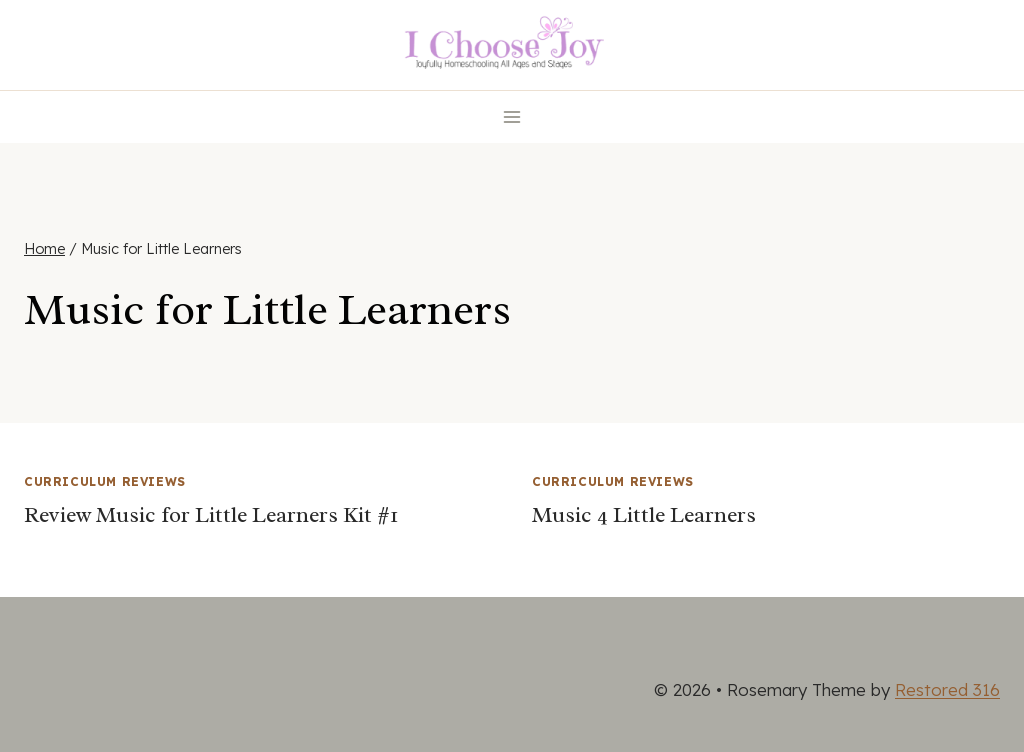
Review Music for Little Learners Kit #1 (211, 515)
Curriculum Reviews (105, 481)
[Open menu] (512, 116)
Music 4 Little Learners (644, 515)
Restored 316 (947, 689)
